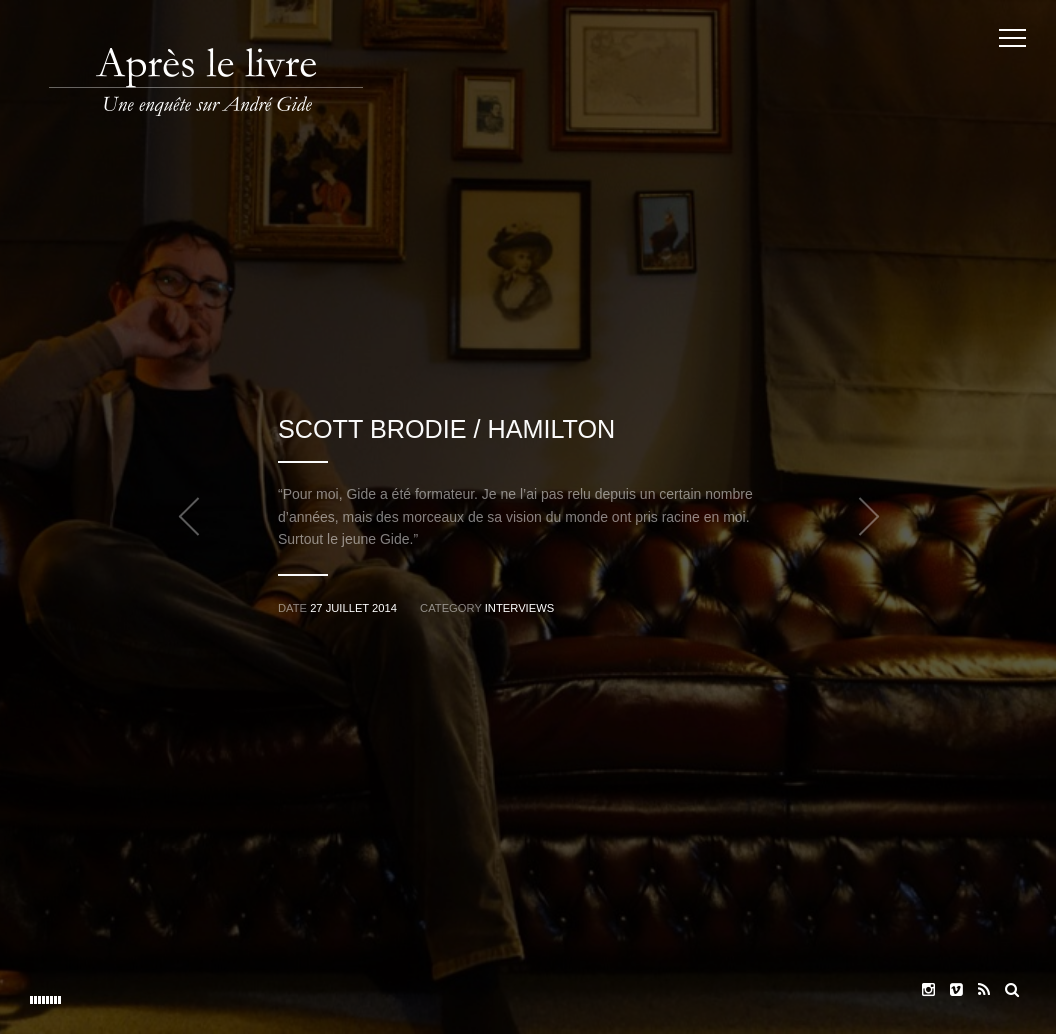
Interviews (519, 608)
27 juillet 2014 (353, 608)
